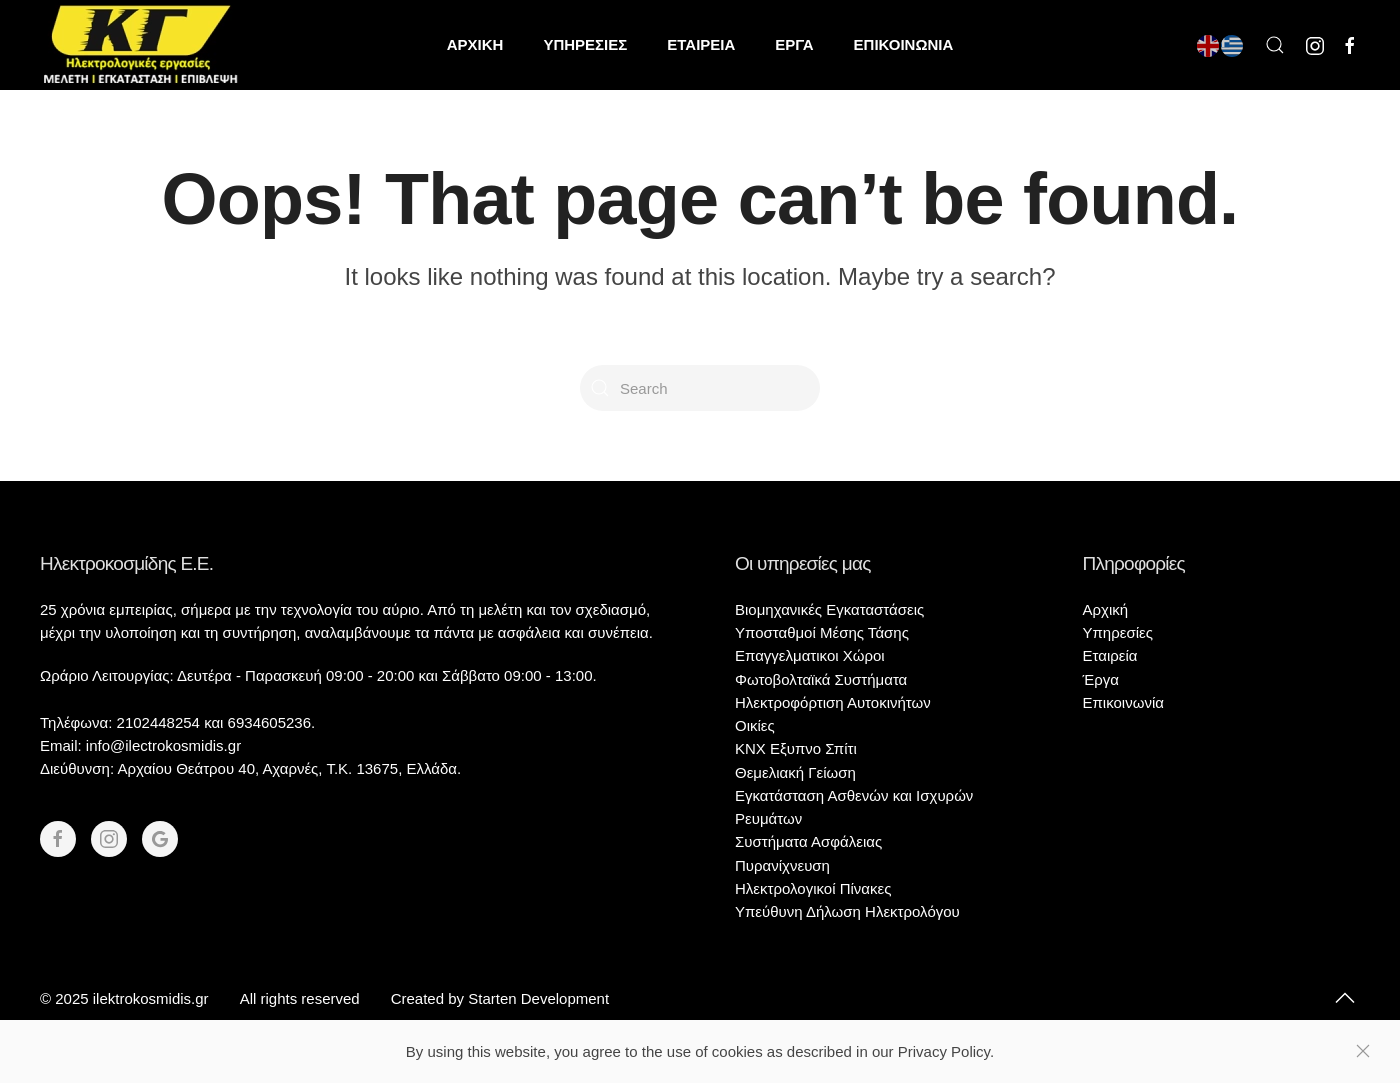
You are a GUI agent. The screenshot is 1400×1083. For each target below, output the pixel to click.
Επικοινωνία (1123, 702)
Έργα (1101, 679)
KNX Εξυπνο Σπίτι (796, 748)
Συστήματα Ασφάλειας (808, 841)
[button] (1275, 45)
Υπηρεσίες (1118, 632)
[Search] (700, 388)
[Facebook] (58, 839)
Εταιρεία (1110, 655)
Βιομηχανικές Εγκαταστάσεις (829, 609)
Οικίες (755, 725)
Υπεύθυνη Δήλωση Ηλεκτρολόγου (847, 911)
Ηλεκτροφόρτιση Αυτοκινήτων (833, 702)
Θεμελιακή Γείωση (795, 772)
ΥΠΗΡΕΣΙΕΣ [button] (585, 44)
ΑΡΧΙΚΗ (475, 44)
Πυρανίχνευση (782, 865)
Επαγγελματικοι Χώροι (810, 655)
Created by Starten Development (500, 998)
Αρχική (1106, 609)
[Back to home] (140, 45)
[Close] (1363, 1051)
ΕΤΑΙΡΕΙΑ (701, 44)
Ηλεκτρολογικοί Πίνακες (813, 888)
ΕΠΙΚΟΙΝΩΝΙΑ (904, 44)
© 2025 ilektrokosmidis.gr (124, 998)
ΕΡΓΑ (794, 44)
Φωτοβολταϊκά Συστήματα (821, 679)
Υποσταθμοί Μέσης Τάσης (822, 632)
